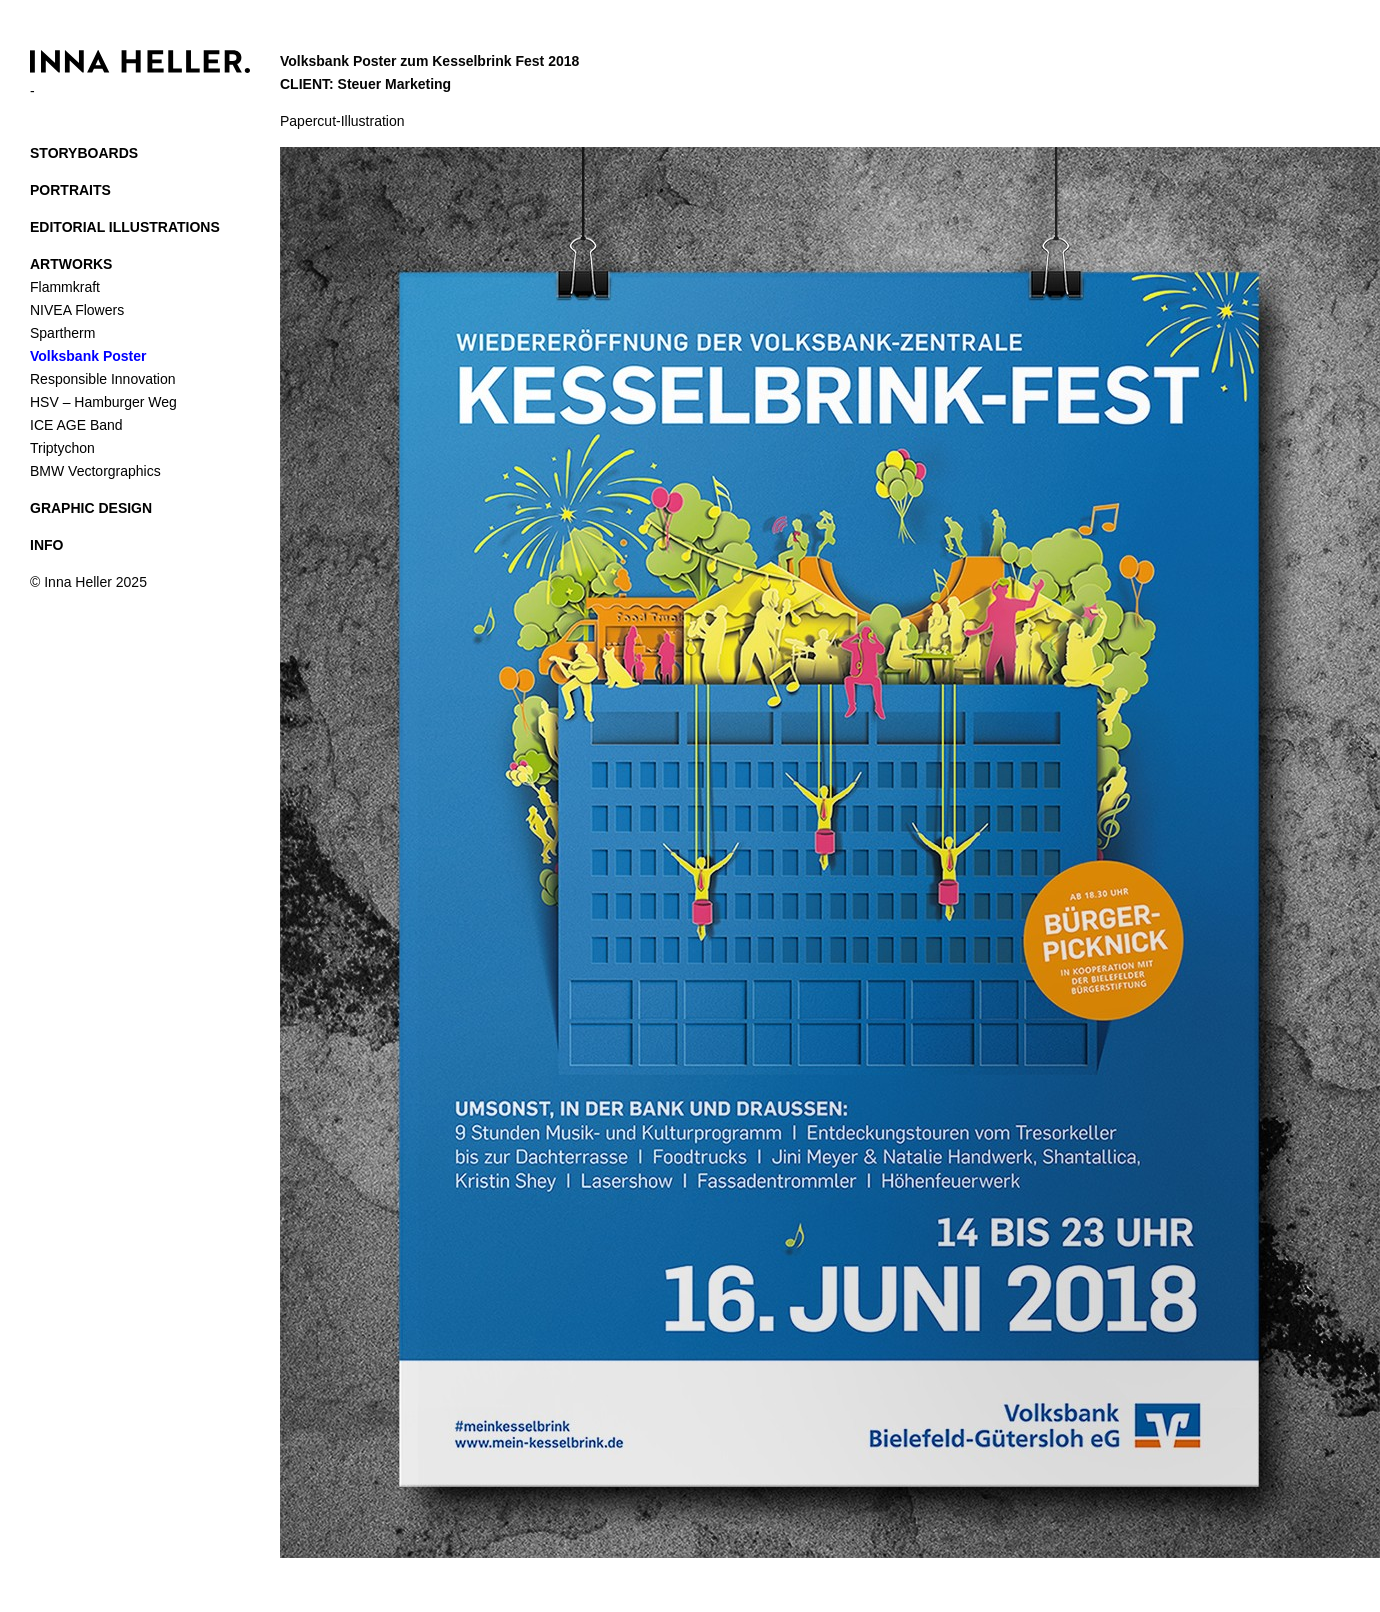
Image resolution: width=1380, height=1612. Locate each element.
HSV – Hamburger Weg (103, 402)
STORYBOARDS (84, 153)
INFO (46, 545)
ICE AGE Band (76, 425)
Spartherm (62, 333)
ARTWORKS (71, 264)
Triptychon (62, 448)
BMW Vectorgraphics (95, 471)
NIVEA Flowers (77, 310)
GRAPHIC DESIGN (91, 508)
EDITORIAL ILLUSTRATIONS (125, 227)
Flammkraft (65, 287)
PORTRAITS (70, 190)
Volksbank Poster (88, 356)
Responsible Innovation (103, 379)
